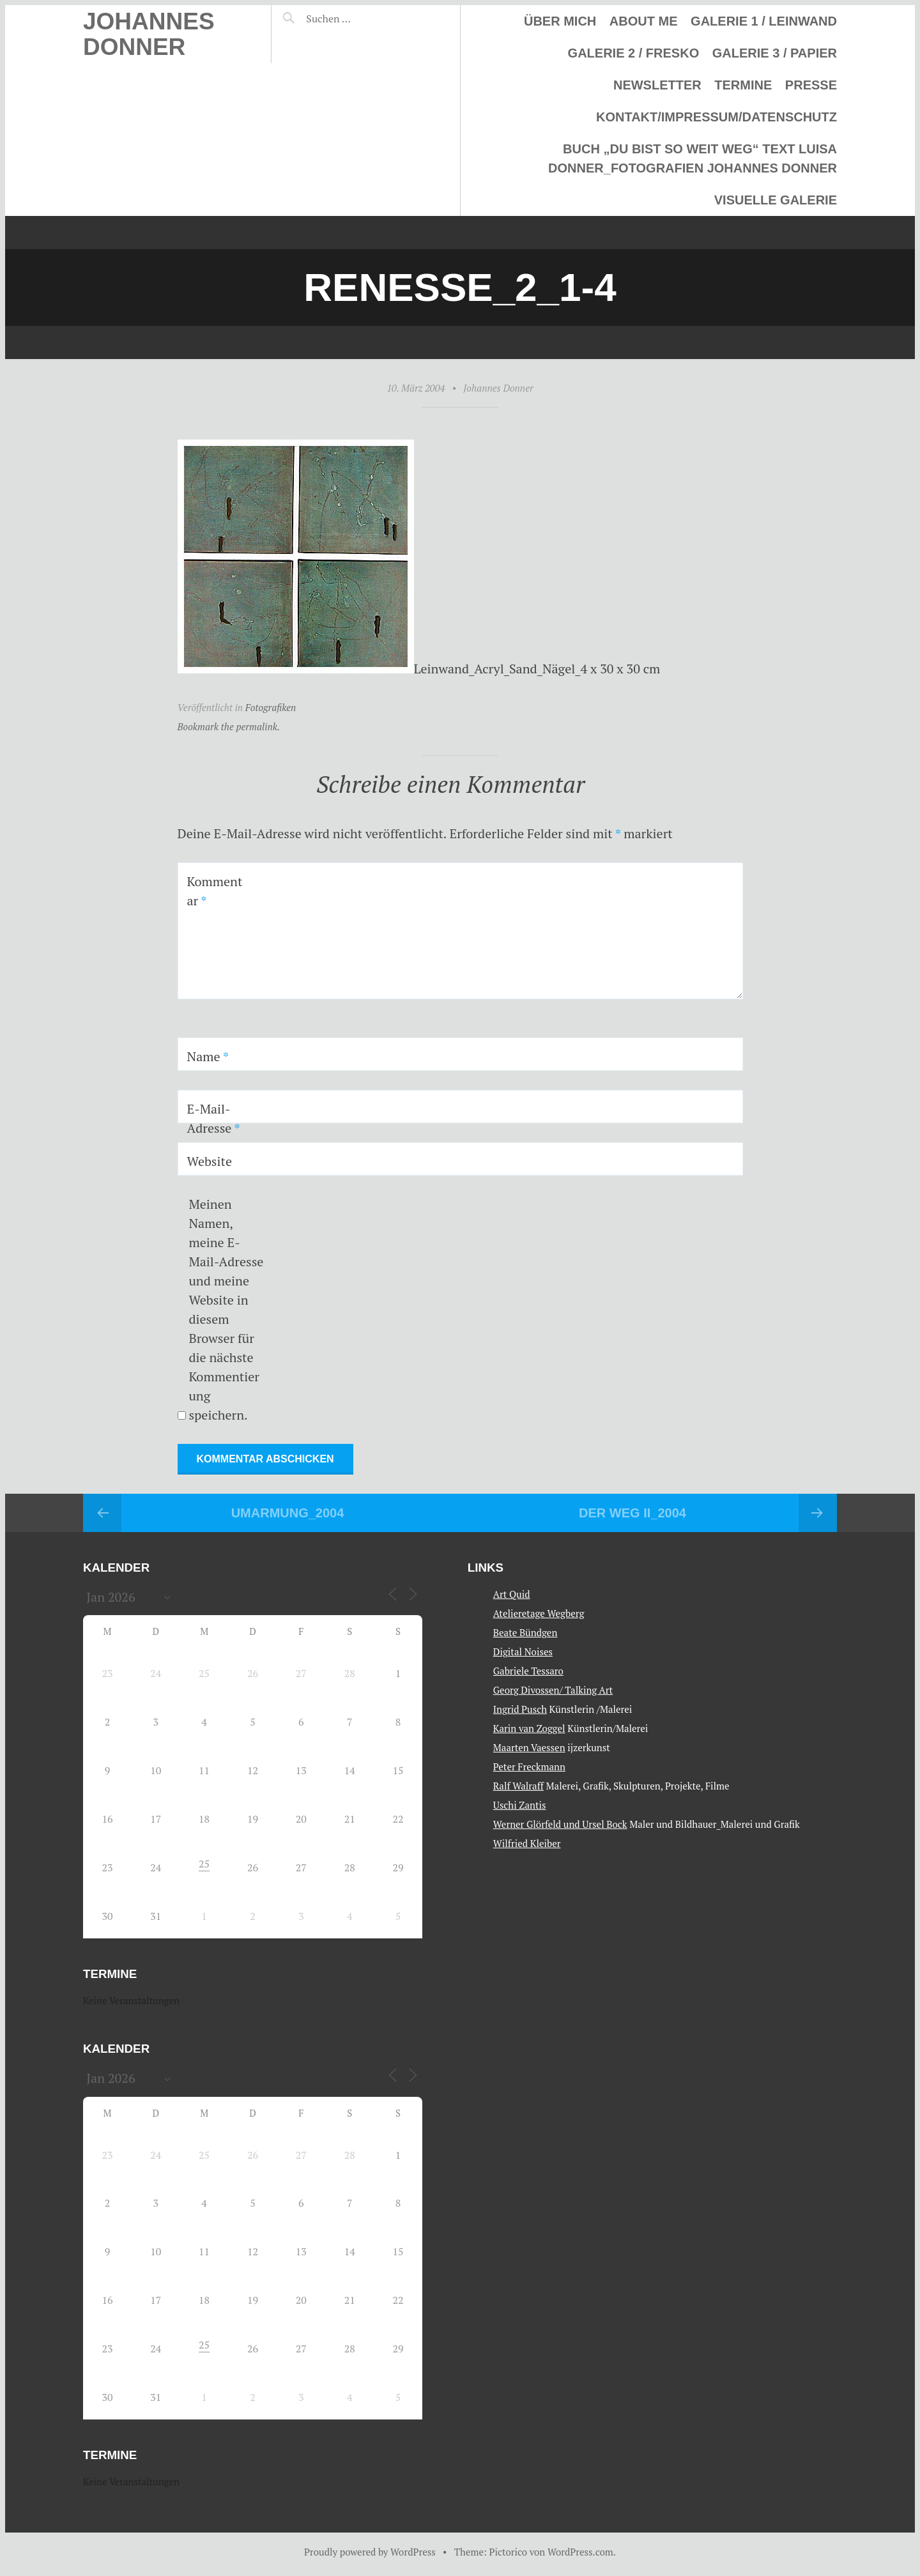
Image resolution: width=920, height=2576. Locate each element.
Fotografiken (270, 707)
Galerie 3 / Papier (774, 53)
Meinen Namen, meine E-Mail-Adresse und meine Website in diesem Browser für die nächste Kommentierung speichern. (225, 1309)
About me (644, 21)
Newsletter (657, 85)
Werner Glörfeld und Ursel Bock (560, 1824)
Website (210, 1161)
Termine (743, 85)
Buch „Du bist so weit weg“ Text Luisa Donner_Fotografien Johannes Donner (692, 158)
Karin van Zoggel (529, 1728)
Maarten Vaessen (529, 1747)
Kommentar (215, 891)
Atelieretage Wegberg (539, 1613)
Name (208, 1056)
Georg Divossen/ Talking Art (553, 1689)
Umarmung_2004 (287, 1513)
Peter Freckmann (529, 1766)
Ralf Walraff (518, 1785)
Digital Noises (523, 1651)
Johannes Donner (149, 34)
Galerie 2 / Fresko (634, 53)
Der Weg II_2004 (632, 1513)
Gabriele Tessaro (528, 1670)
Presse (811, 85)
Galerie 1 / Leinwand (764, 21)
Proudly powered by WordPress (370, 2551)
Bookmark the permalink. (229, 726)
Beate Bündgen (525, 1632)
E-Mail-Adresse (213, 1118)
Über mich (560, 21)
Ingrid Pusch (520, 1709)
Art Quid (511, 1594)
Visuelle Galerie (775, 200)
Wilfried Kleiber (527, 1843)
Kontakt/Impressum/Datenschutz (716, 117)
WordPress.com (580, 2551)
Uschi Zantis (519, 1804)
